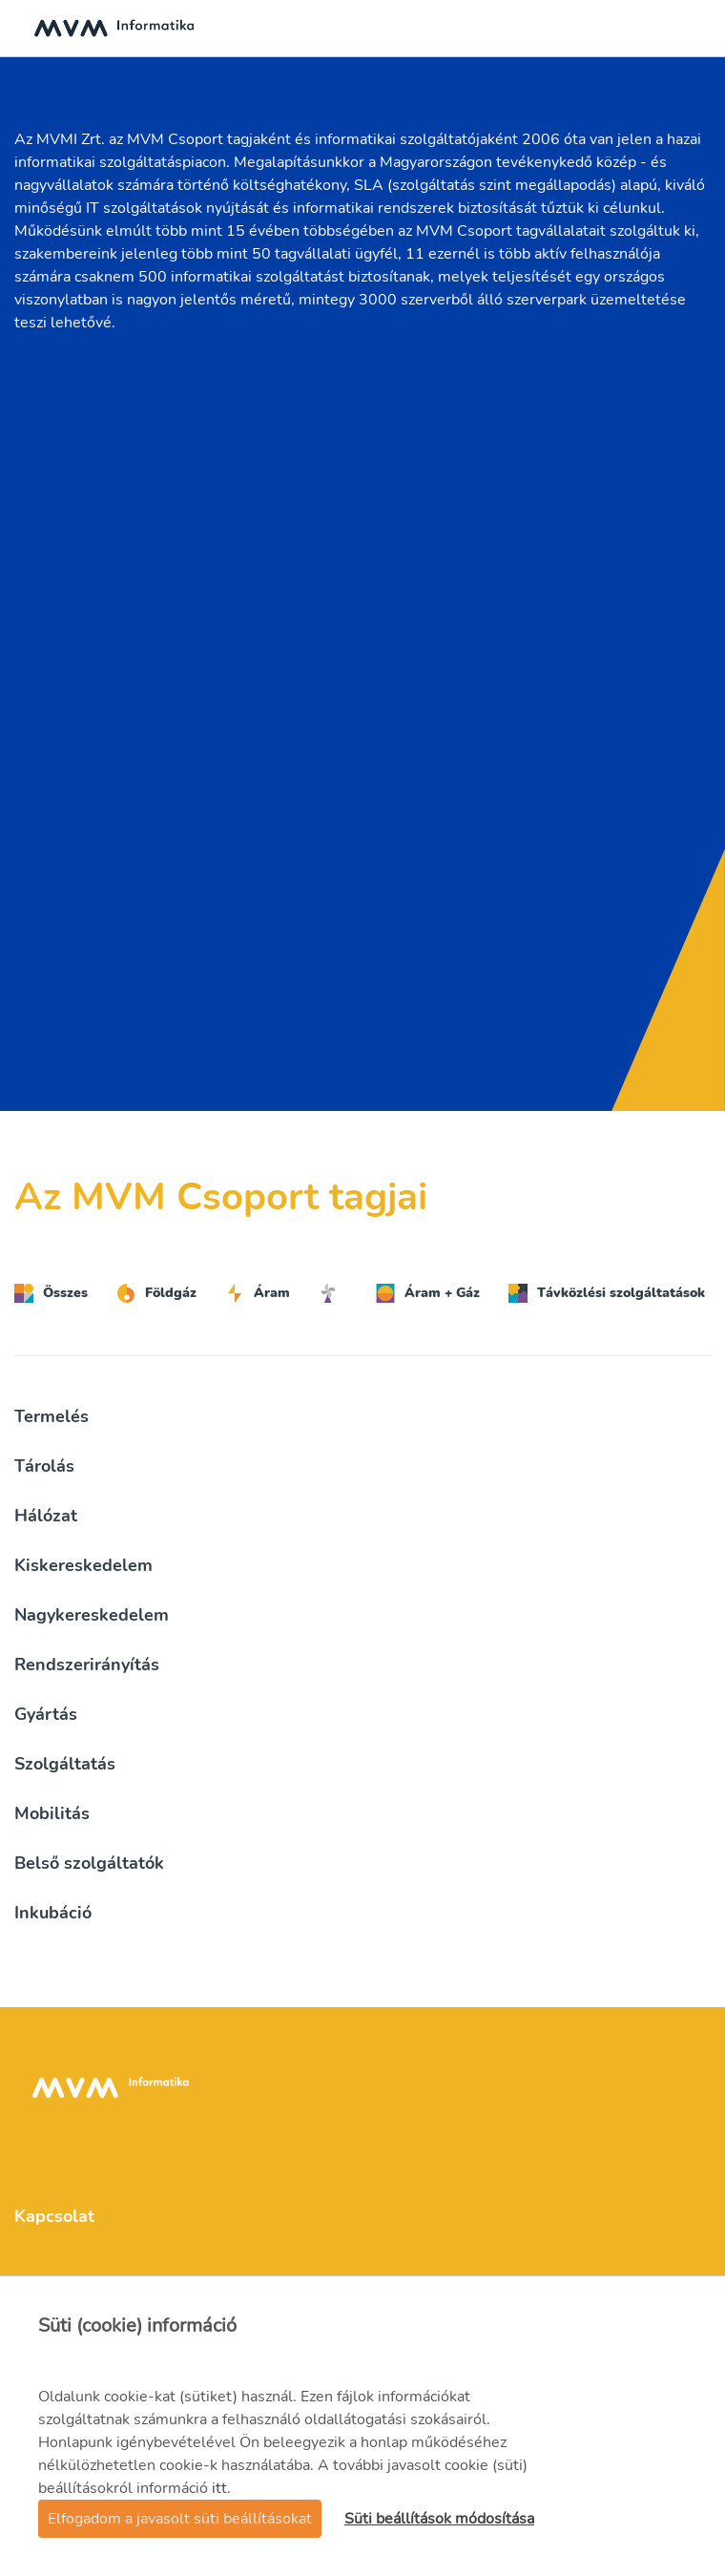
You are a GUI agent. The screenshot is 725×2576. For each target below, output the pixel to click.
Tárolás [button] (44, 1466)
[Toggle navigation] (690, 28)
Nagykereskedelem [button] (91, 1614)
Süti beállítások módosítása (439, 2518)
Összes (51, 1293)
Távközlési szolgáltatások (606, 1293)
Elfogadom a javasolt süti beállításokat (180, 2518)
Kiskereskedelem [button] (83, 1565)
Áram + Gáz (428, 1293)
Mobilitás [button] (52, 1813)
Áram (257, 1293)
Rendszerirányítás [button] (86, 1664)
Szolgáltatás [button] (64, 1763)
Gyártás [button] (45, 1714)
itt (219, 2488)
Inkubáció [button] (53, 1912)
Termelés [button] (51, 1416)
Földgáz (156, 1293)
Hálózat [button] (45, 1515)
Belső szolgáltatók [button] (89, 1863)
